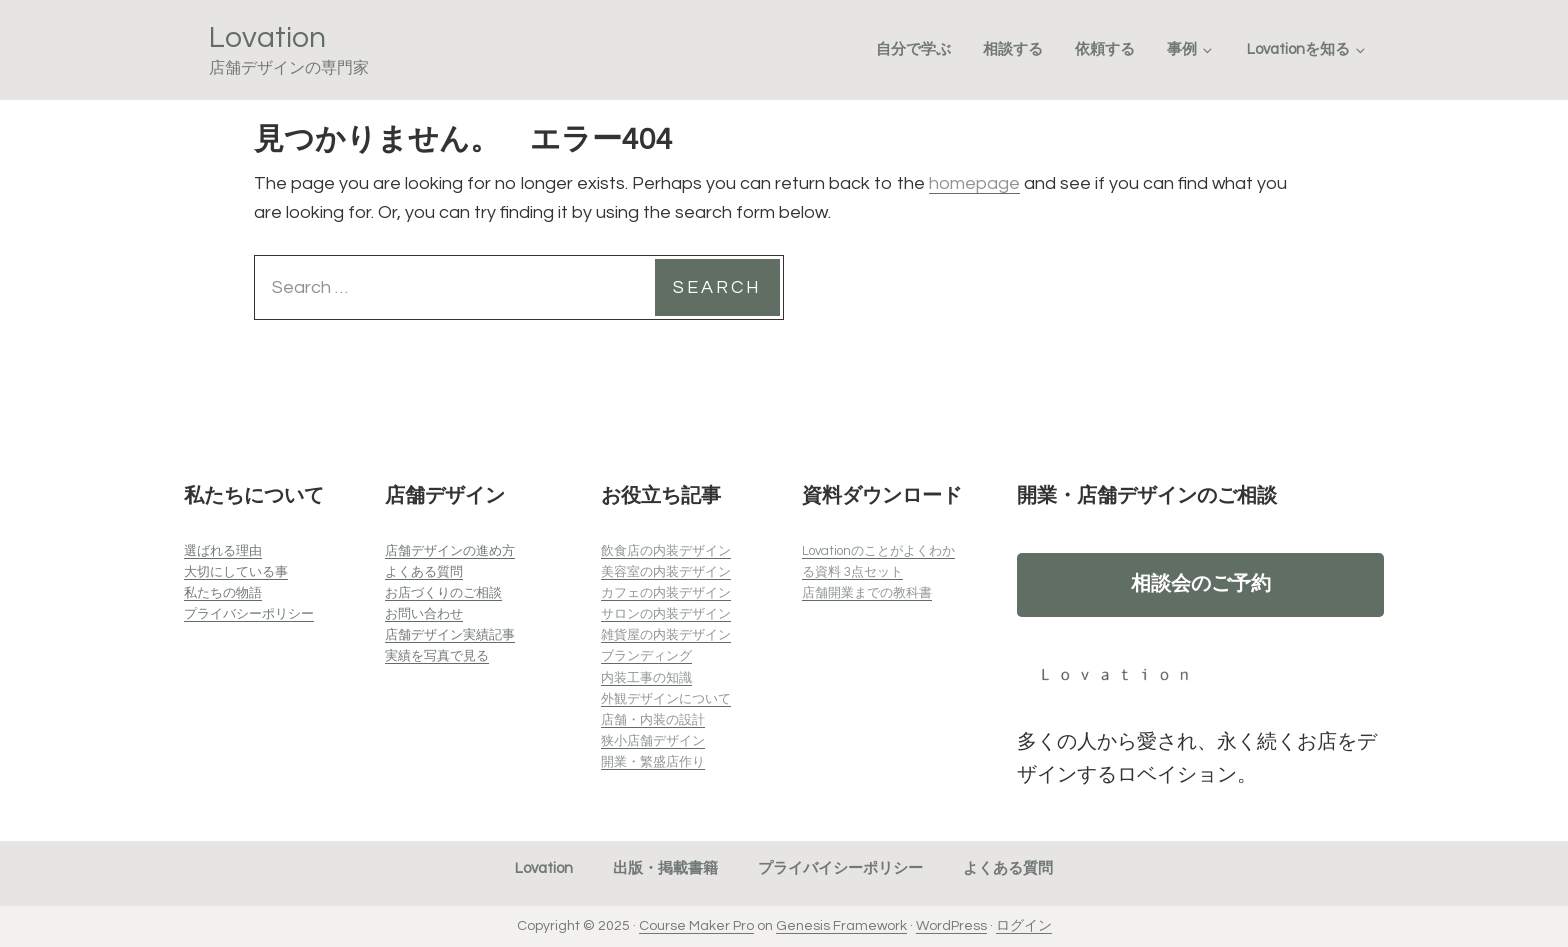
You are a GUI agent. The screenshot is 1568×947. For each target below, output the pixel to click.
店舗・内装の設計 (653, 720)
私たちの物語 (223, 593)
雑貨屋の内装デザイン (666, 635)
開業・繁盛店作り (653, 762)
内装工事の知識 (646, 678)
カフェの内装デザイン (666, 593)
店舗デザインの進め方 (450, 551)
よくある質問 (424, 572)
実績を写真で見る (437, 656)
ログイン (1024, 926)
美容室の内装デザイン (666, 572)
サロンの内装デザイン (666, 614)
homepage (974, 183)
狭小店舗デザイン (653, 741)
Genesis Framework (841, 926)
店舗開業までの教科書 (867, 593)
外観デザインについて (666, 699)
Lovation (267, 37)
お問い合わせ (424, 614)
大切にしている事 (236, 572)
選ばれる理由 (223, 551)
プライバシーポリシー (249, 614)
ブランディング (646, 656)
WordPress (951, 926)
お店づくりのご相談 (443, 593)
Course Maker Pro (696, 926)
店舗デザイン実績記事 (450, 635)
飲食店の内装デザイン (666, 551)
